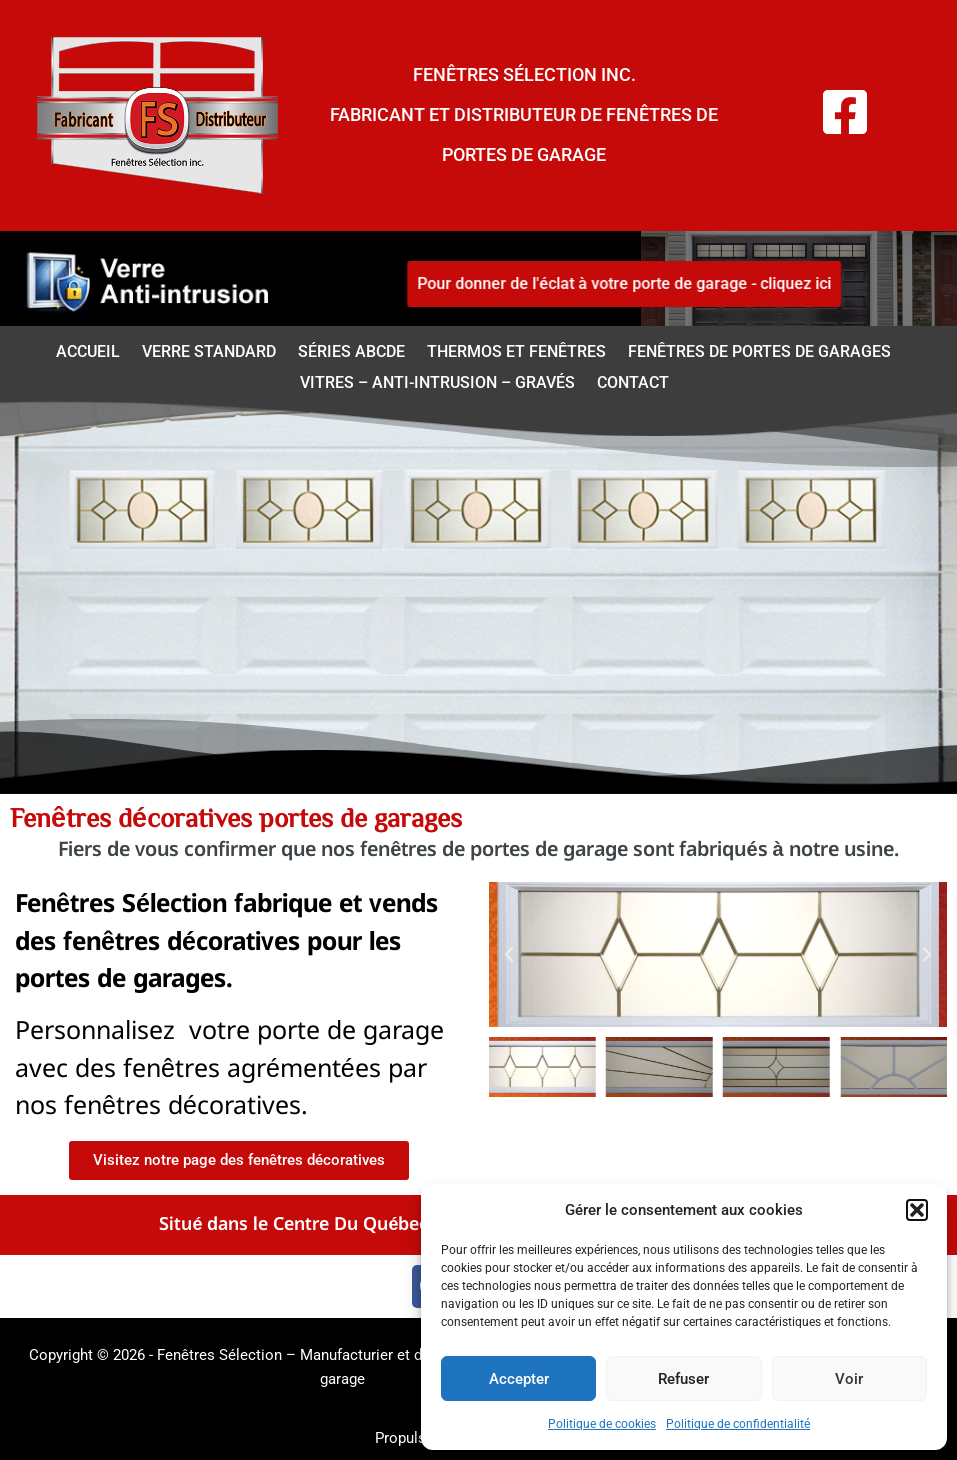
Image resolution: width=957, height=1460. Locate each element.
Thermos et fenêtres (516, 351)
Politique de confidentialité (738, 1424)
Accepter (519, 1379)
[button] (917, 1210)
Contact (633, 382)
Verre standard (209, 351)
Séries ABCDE (351, 351)
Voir (849, 1379)
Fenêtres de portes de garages (759, 351)
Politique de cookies (602, 1424)
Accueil (88, 351)
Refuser (683, 1379)
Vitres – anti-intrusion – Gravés (437, 382)
